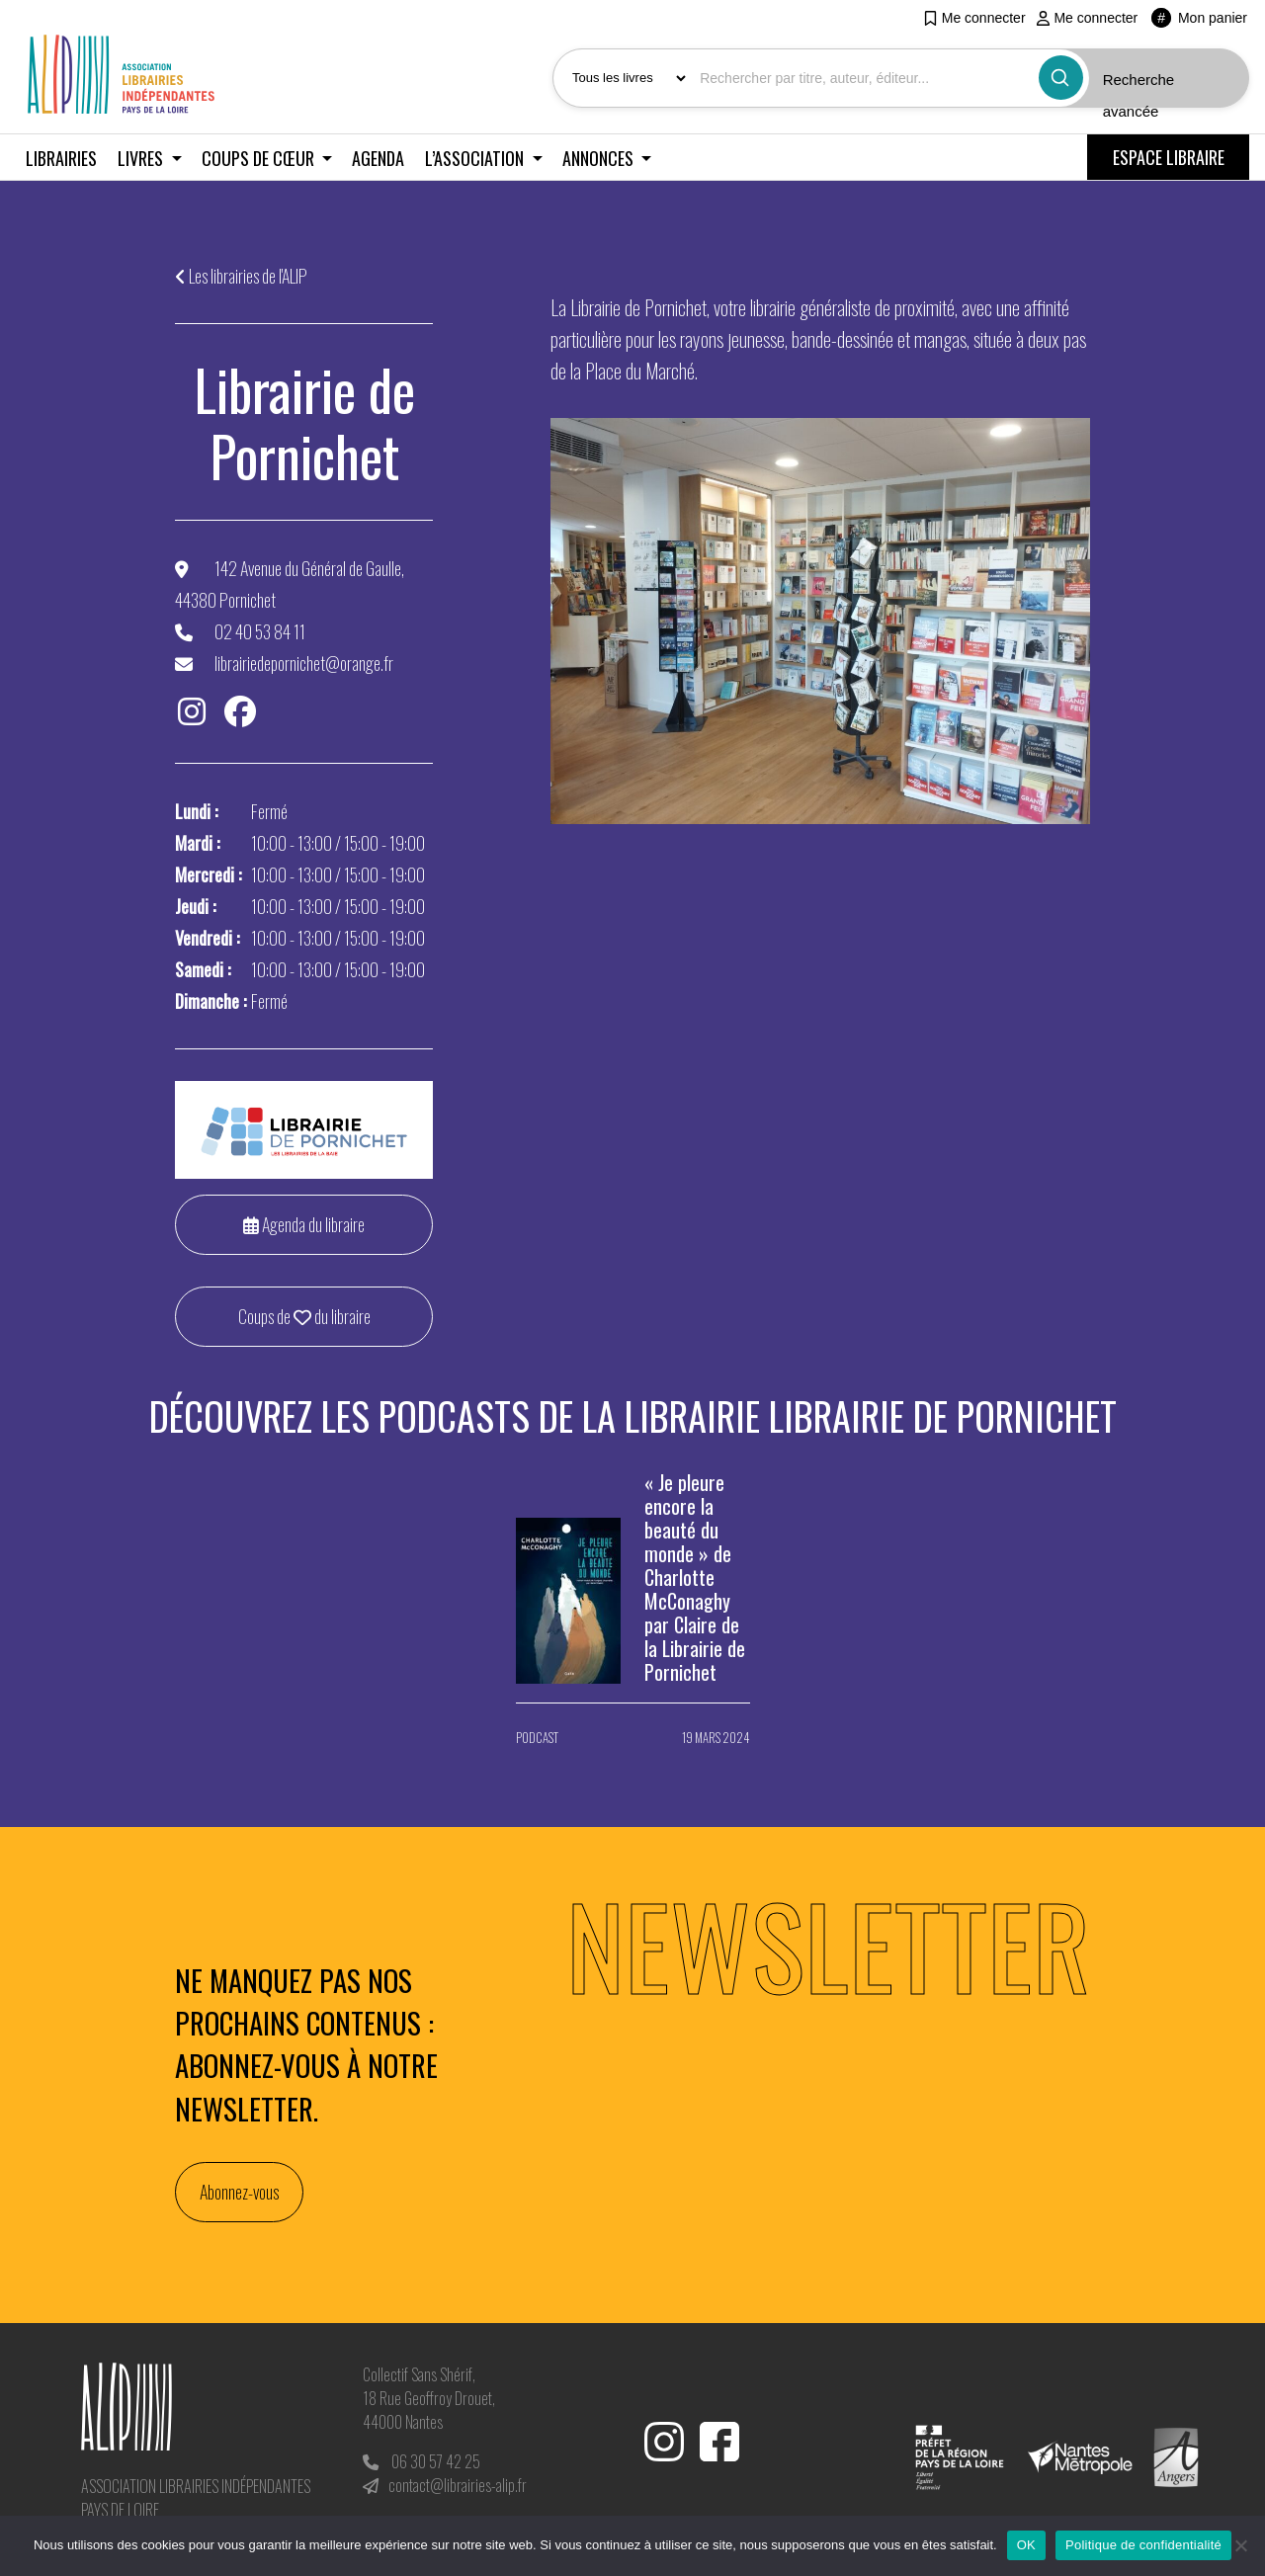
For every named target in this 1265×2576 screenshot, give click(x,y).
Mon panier (1199, 18)
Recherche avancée (1139, 95)
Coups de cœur (260, 158)
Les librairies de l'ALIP (248, 276)
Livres (142, 158)
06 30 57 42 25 (435, 2461)
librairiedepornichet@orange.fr (303, 663)
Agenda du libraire (304, 1224)
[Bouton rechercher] (1061, 77)
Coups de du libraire (304, 1316)
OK (1026, 2544)
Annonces (599, 158)
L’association (476, 158)
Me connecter (974, 18)
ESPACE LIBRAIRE (1168, 157)
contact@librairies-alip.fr (457, 2485)
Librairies (61, 158)
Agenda (378, 158)
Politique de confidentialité (1143, 2544)
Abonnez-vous (239, 2191)
